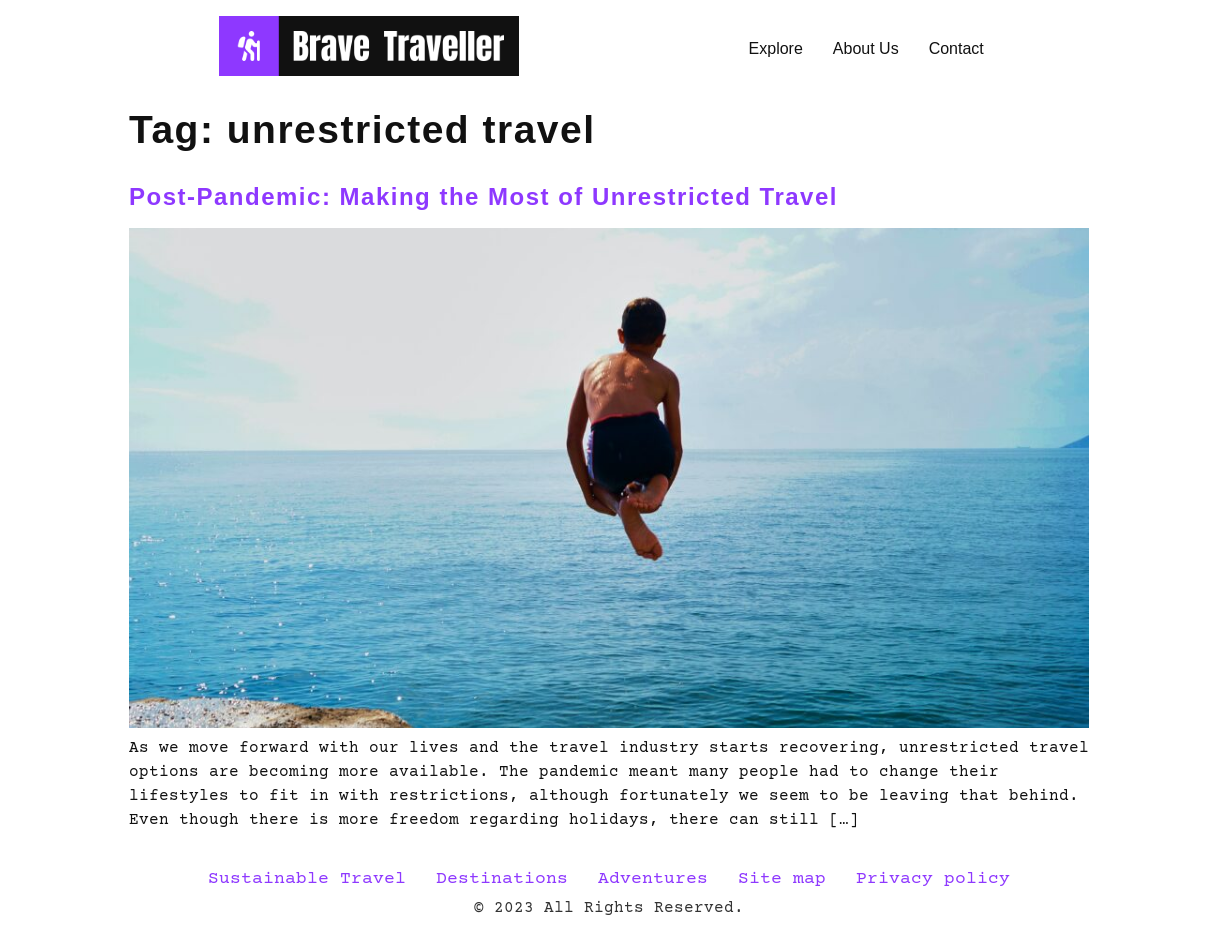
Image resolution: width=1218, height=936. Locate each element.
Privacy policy (933, 879)
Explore (776, 48)
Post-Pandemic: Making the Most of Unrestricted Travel (487, 196)
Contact (956, 48)
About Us (866, 48)
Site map (782, 879)
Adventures (653, 879)
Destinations (502, 879)
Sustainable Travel (307, 879)
